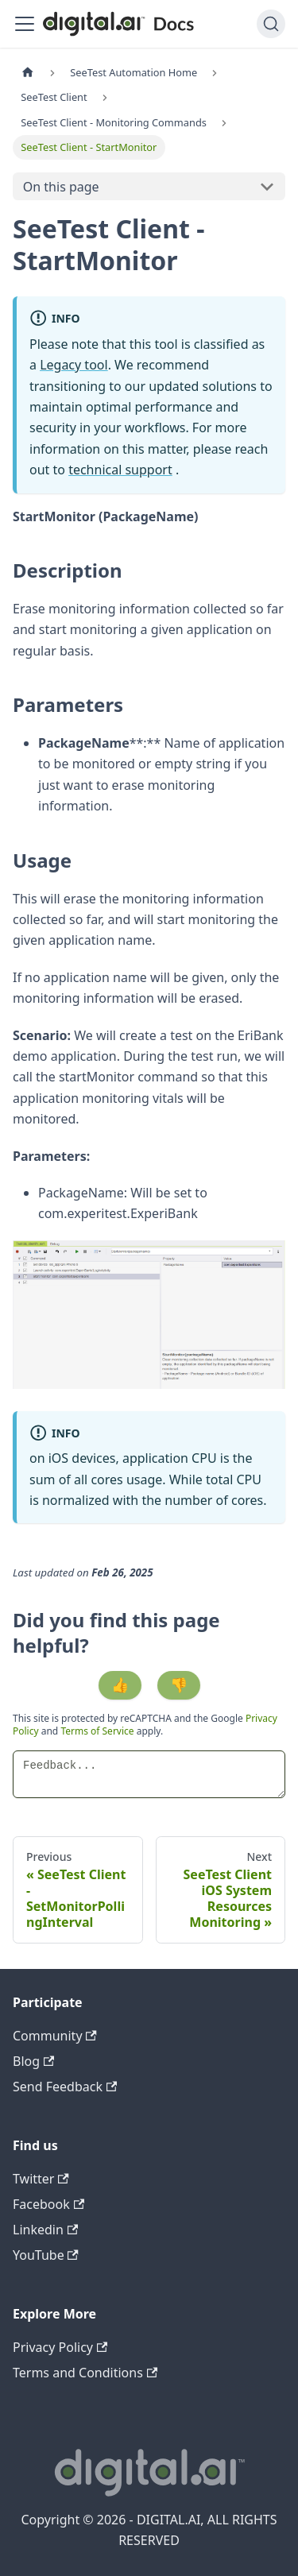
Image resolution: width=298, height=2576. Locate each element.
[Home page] (28, 72)
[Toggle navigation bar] (25, 24)
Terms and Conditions (85, 2372)
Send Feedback (65, 2086)
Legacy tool (74, 364)
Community (55, 2035)
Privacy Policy (60, 2347)
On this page (61, 186)
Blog (33, 2061)
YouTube (46, 2255)
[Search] (271, 24)
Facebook (48, 2204)
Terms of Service (97, 1731)
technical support (120, 469)
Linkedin (45, 2229)
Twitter (41, 2178)
